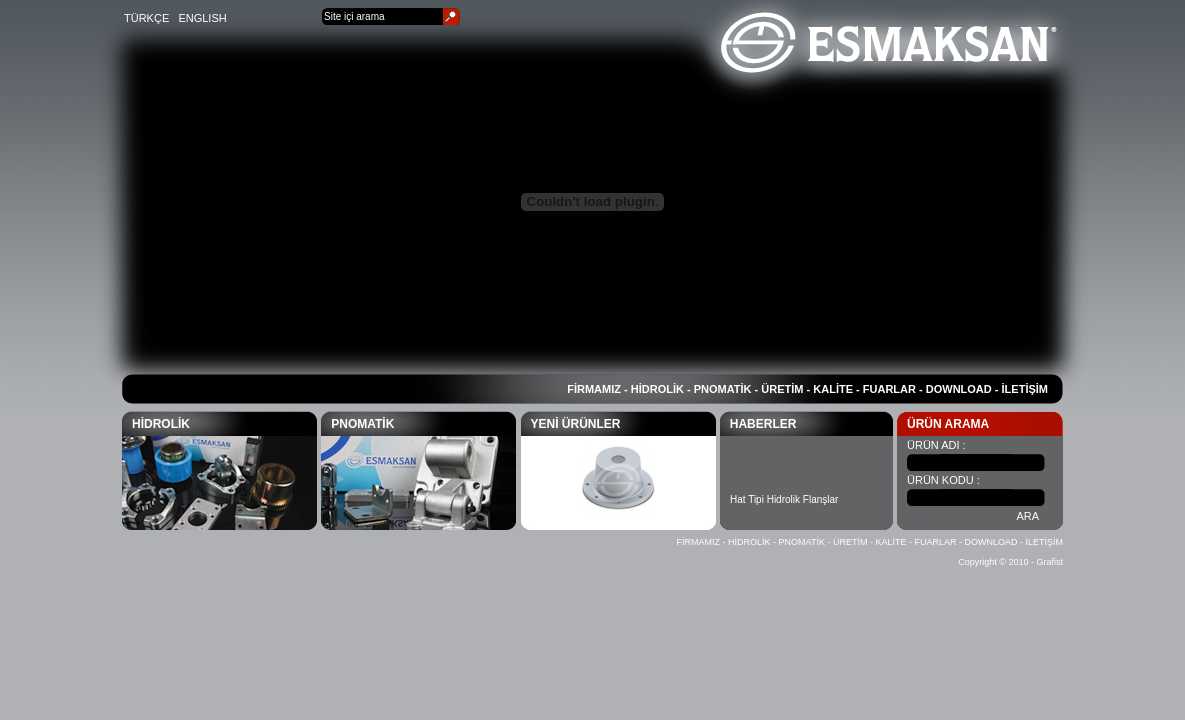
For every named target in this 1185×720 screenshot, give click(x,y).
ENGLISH (202, 18)
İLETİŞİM (1025, 389)
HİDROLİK (657, 389)
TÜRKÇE (146, 18)
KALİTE (833, 389)
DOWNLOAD (959, 389)
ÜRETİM (782, 389)
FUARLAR (889, 389)
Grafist (1049, 562)
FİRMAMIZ (594, 389)
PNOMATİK (723, 389)
